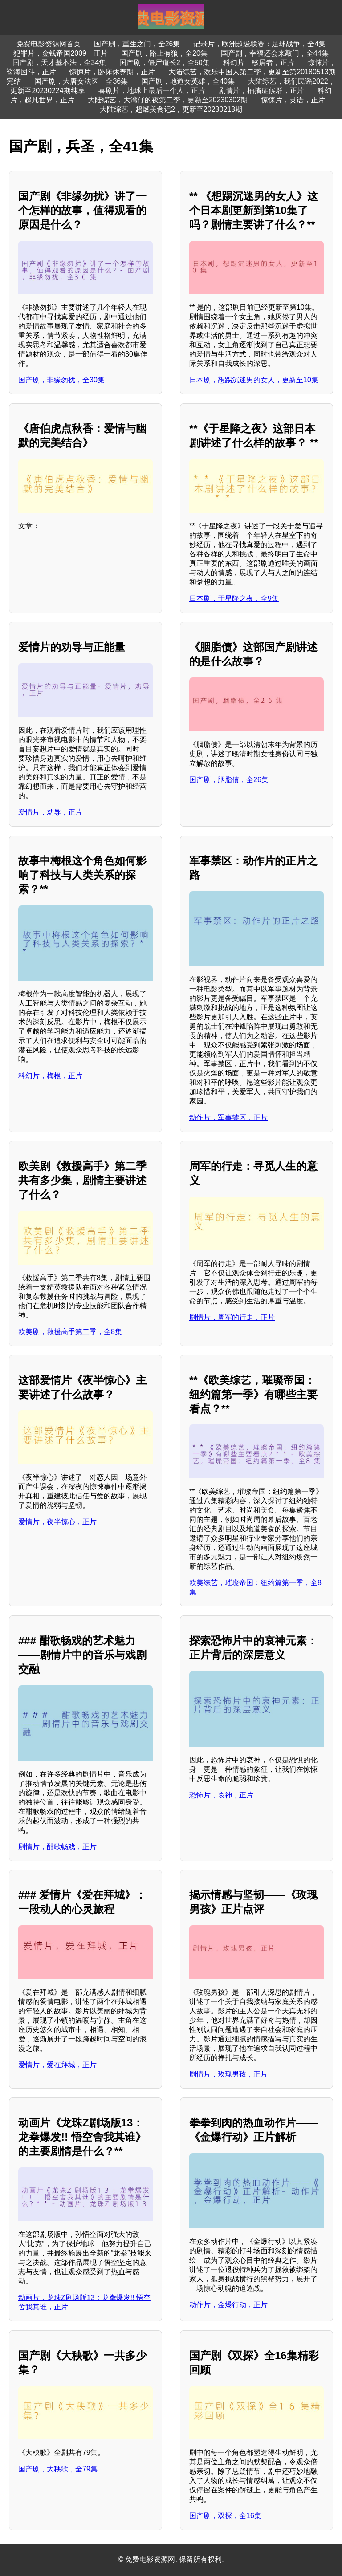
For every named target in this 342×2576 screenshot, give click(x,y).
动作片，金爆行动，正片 (228, 2304)
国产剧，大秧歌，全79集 (58, 2469)
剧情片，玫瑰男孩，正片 (228, 2074)
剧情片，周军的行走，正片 (232, 1317)
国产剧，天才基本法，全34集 (59, 62)
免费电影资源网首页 (48, 44)
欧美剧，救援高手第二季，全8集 (70, 1331)
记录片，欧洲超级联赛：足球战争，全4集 (259, 44)
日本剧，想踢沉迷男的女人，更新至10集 (253, 380)
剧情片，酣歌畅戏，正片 (57, 1846)
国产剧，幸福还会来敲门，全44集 (275, 53)
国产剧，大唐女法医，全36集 (81, 81)
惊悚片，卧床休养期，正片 (112, 72)
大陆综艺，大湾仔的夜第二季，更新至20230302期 (168, 100)
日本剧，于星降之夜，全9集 (234, 598)
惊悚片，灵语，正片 (293, 100)
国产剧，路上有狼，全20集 (164, 53)
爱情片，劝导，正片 (50, 812)
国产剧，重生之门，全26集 (137, 44)
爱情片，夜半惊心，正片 (57, 1521)
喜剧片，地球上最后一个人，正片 (151, 90)
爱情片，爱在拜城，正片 (57, 2065)
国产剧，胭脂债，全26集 (229, 779)
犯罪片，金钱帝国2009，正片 (60, 53)
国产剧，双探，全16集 (225, 2515)
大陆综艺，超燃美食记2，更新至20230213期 (171, 109)
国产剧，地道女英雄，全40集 (188, 81)
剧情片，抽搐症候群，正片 (261, 90)
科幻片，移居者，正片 (258, 62)
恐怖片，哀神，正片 (221, 1795)
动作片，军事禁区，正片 (228, 1117)
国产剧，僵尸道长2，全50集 (164, 62)
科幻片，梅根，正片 (50, 1075)
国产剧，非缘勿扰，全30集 (61, 380)
